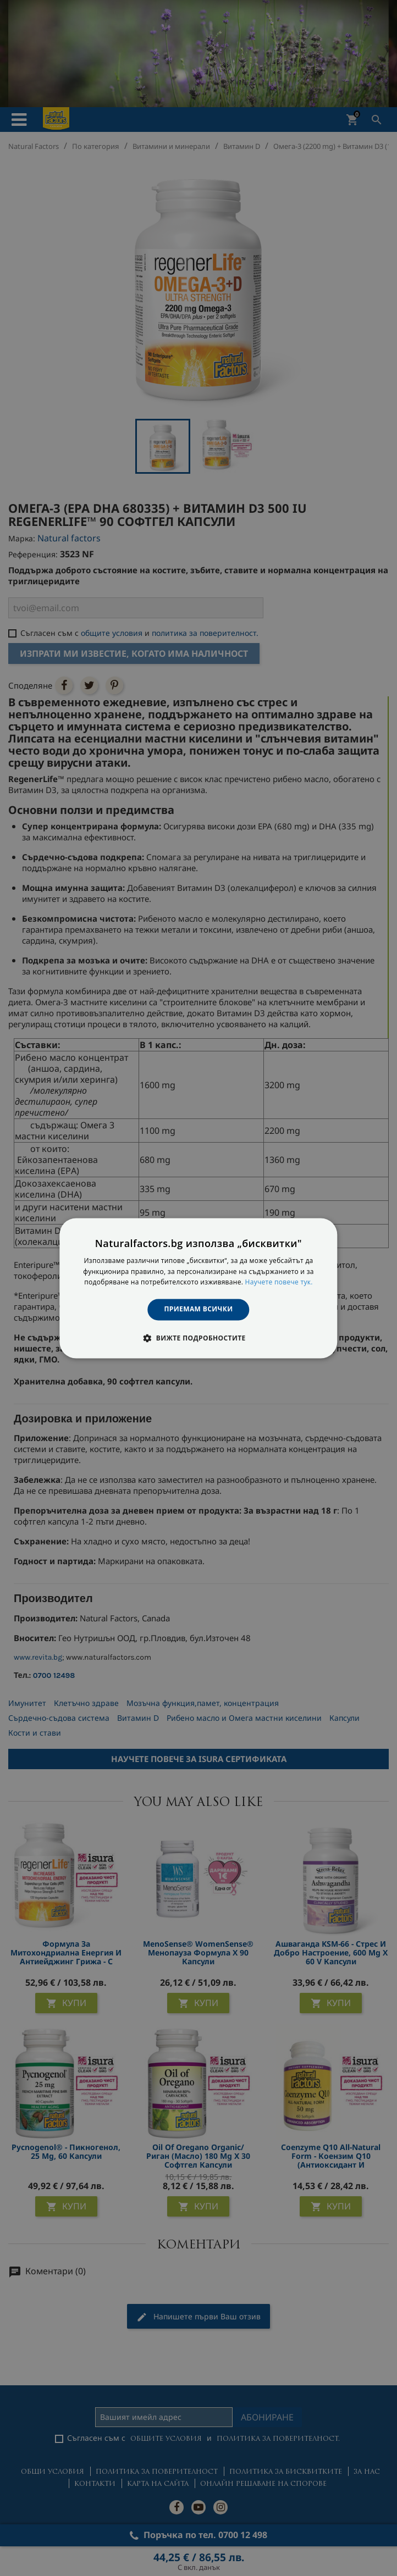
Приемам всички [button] (198, 1309)
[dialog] (198, 1288)
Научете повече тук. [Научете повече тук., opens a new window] (279, 1282)
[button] (198, 1337)
